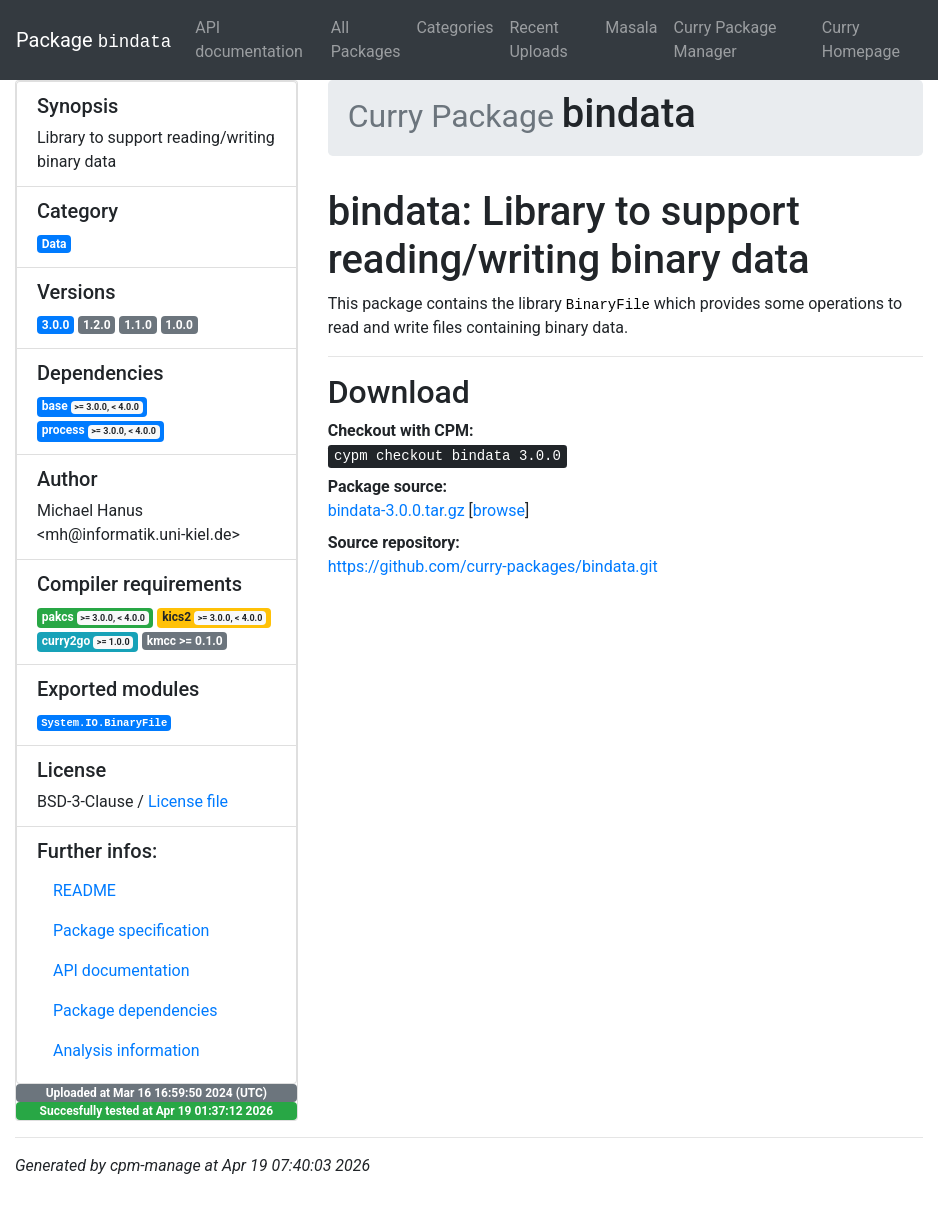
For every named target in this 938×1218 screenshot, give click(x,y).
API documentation (249, 39)
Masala (631, 27)
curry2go (87, 641)
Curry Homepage (861, 39)
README (84, 890)
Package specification (131, 930)
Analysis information (126, 1050)
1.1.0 (138, 325)
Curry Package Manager (724, 39)
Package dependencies (135, 1010)
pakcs (95, 617)
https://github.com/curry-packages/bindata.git (493, 566)
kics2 (214, 617)
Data (54, 244)
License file (188, 801)
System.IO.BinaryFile (104, 723)
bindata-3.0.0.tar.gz (396, 510)
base (92, 406)
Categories (454, 27)
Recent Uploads (538, 39)
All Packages (366, 39)
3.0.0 (56, 325)
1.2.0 (97, 325)
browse (499, 510)
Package (93, 40)
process (101, 430)
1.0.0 (179, 325)
